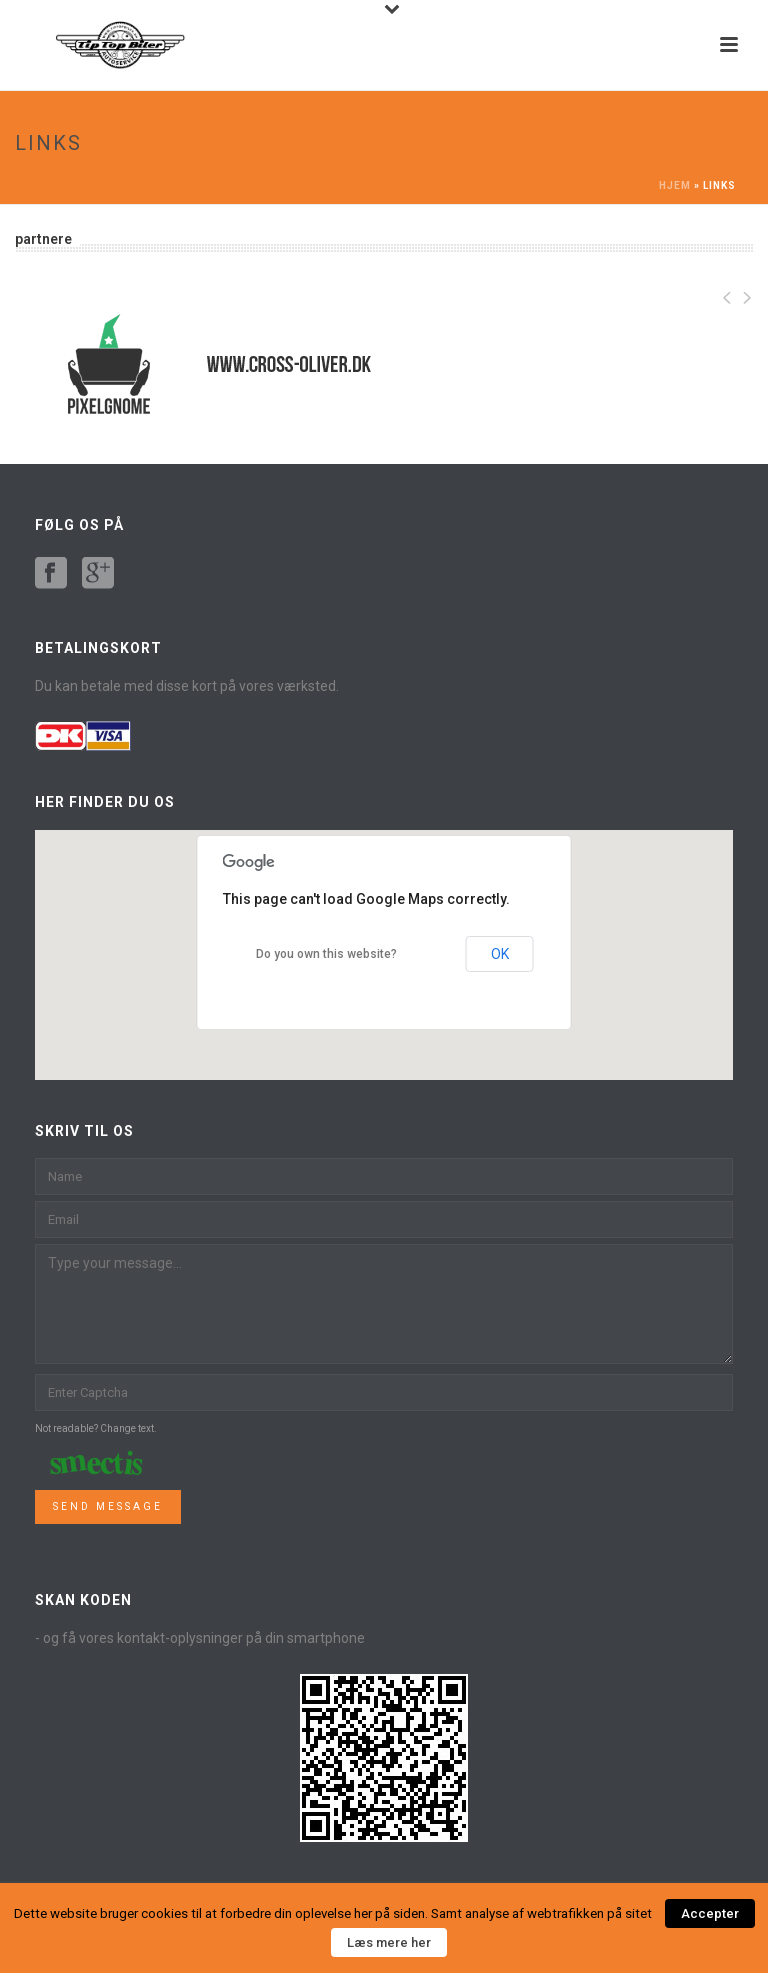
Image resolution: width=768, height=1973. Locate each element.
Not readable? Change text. (96, 1428)
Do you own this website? (326, 954)
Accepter (710, 1913)
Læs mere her (389, 1942)
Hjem (675, 185)
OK (500, 954)
